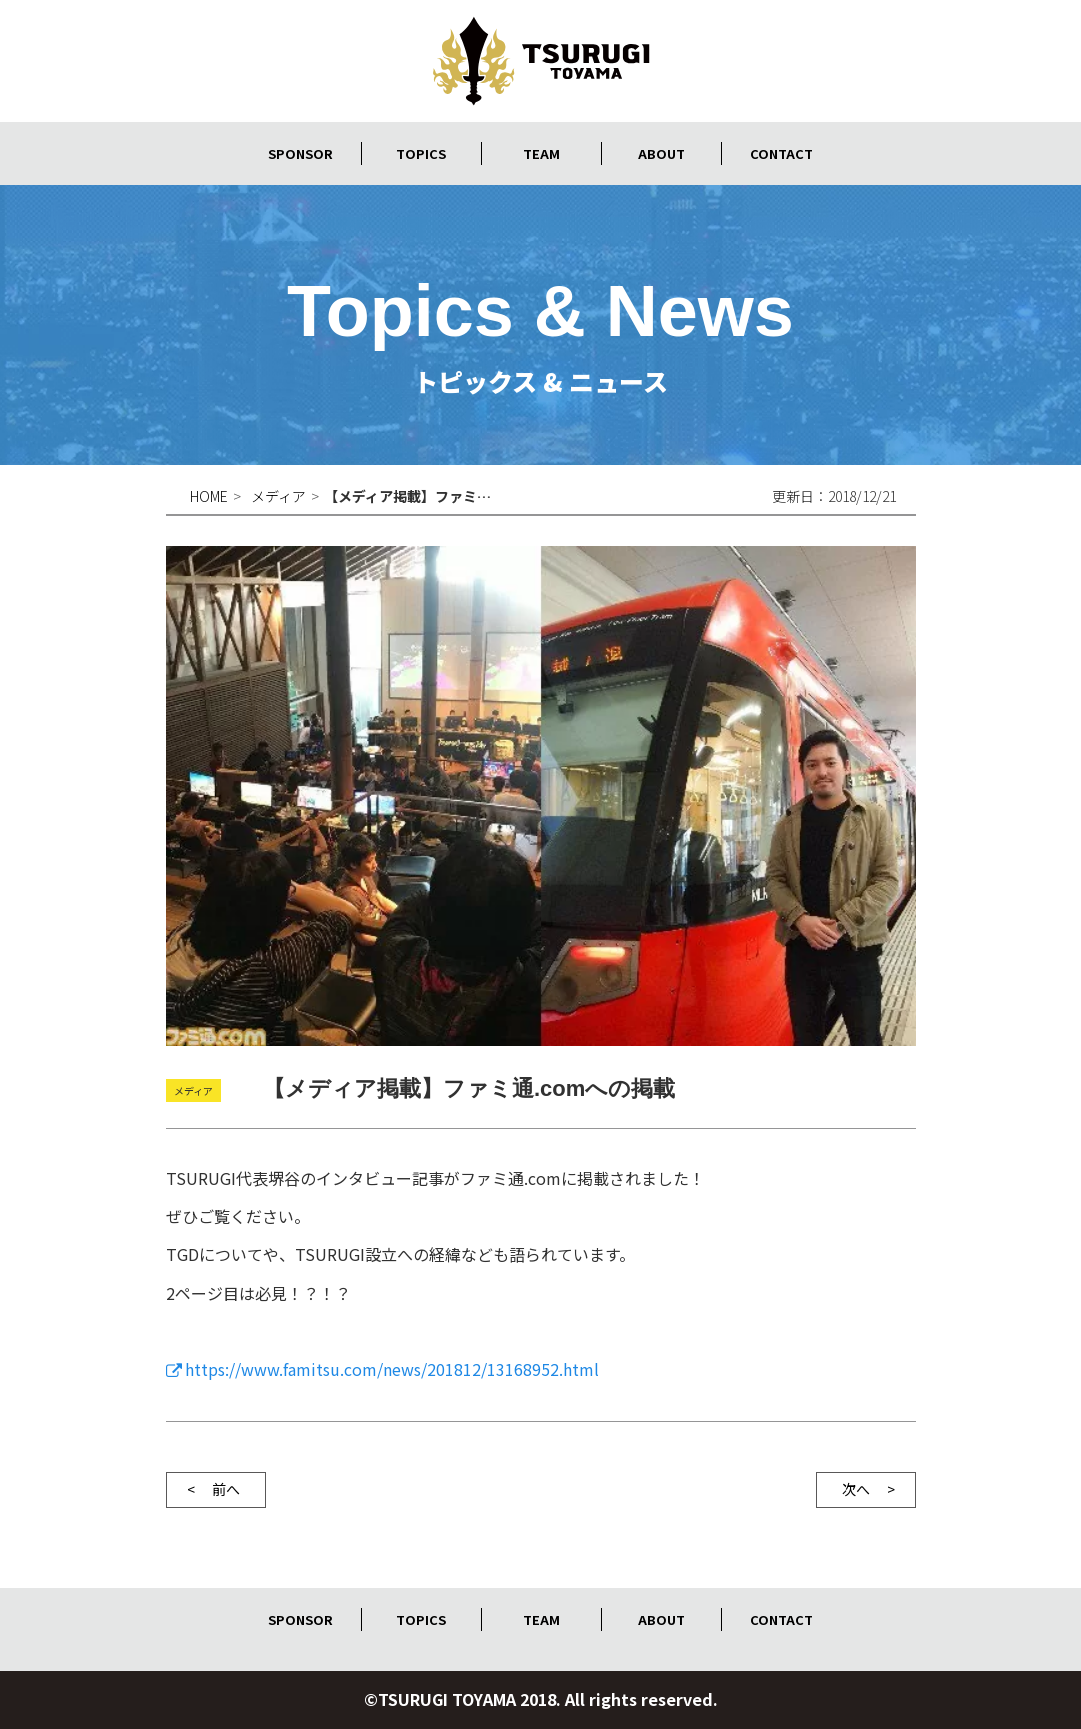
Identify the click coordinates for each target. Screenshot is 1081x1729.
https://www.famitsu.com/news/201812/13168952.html (392, 1369)
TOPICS (421, 153)
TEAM (541, 153)
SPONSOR (301, 153)
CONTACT (781, 153)
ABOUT (661, 153)
